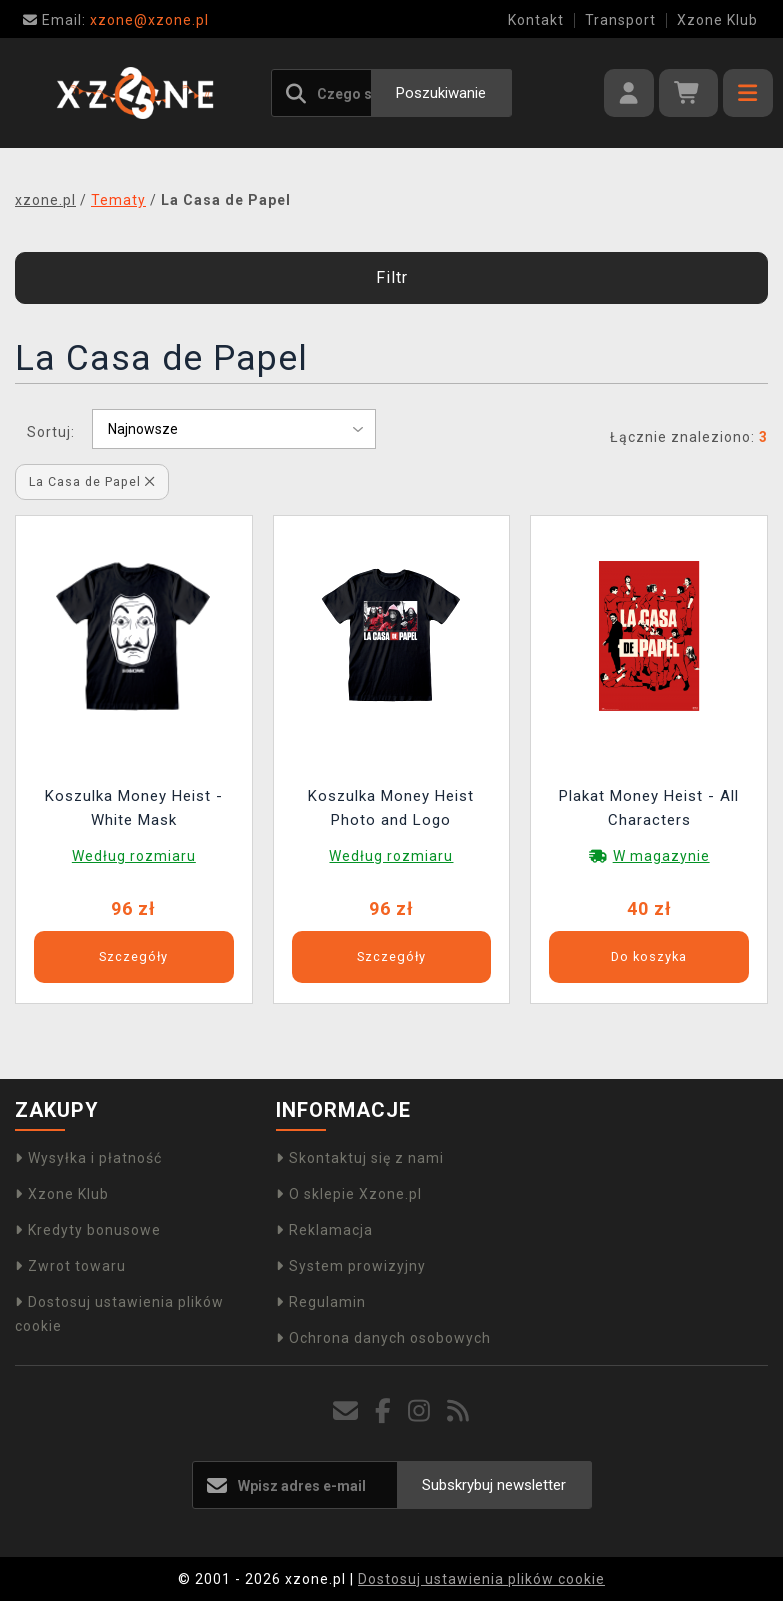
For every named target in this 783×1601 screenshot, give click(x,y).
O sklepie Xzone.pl (349, 1194)
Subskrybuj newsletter (494, 1485)
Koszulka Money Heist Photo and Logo (391, 808)
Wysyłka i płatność (88, 1158)
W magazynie (661, 856)
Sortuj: (51, 432)
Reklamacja (324, 1230)
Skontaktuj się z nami (360, 1158)
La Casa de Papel (92, 481)
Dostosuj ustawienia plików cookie (481, 1579)
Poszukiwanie (441, 93)
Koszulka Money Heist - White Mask (134, 808)
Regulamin (321, 1302)
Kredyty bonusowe (88, 1230)
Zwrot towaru (70, 1266)
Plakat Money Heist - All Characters (649, 808)
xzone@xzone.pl (116, 20)
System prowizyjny (351, 1266)
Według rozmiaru (134, 856)
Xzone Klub (717, 20)
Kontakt (536, 20)
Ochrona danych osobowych (383, 1338)
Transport (620, 20)
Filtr (392, 277)
